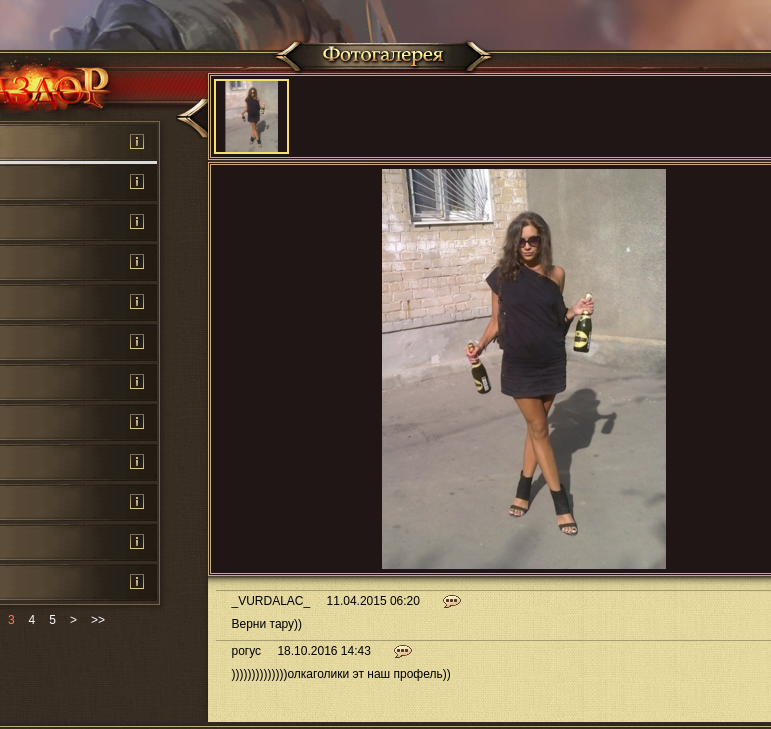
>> (98, 620)
